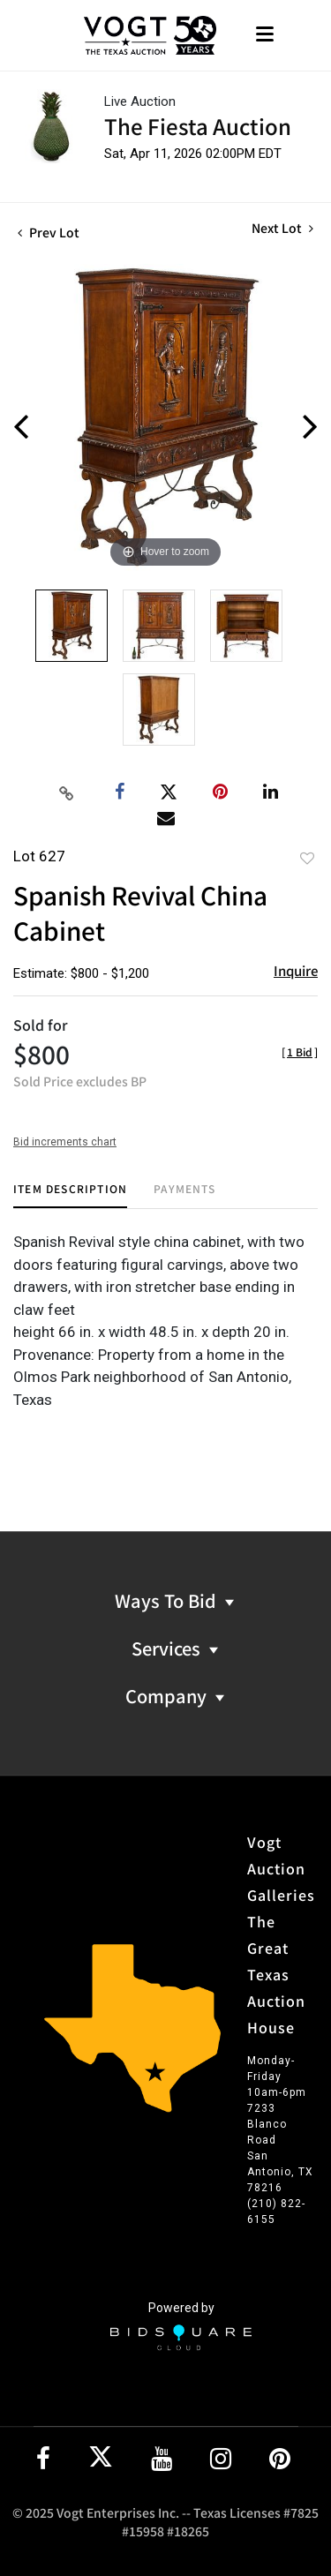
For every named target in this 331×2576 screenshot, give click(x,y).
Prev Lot (48, 232)
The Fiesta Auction (197, 125)
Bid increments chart (65, 1142)
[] (300, 1051)
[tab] (70, 1195)
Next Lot (282, 228)
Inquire (296, 970)
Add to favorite (307, 857)
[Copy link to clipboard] (66, 792)
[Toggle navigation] (265, 35)
